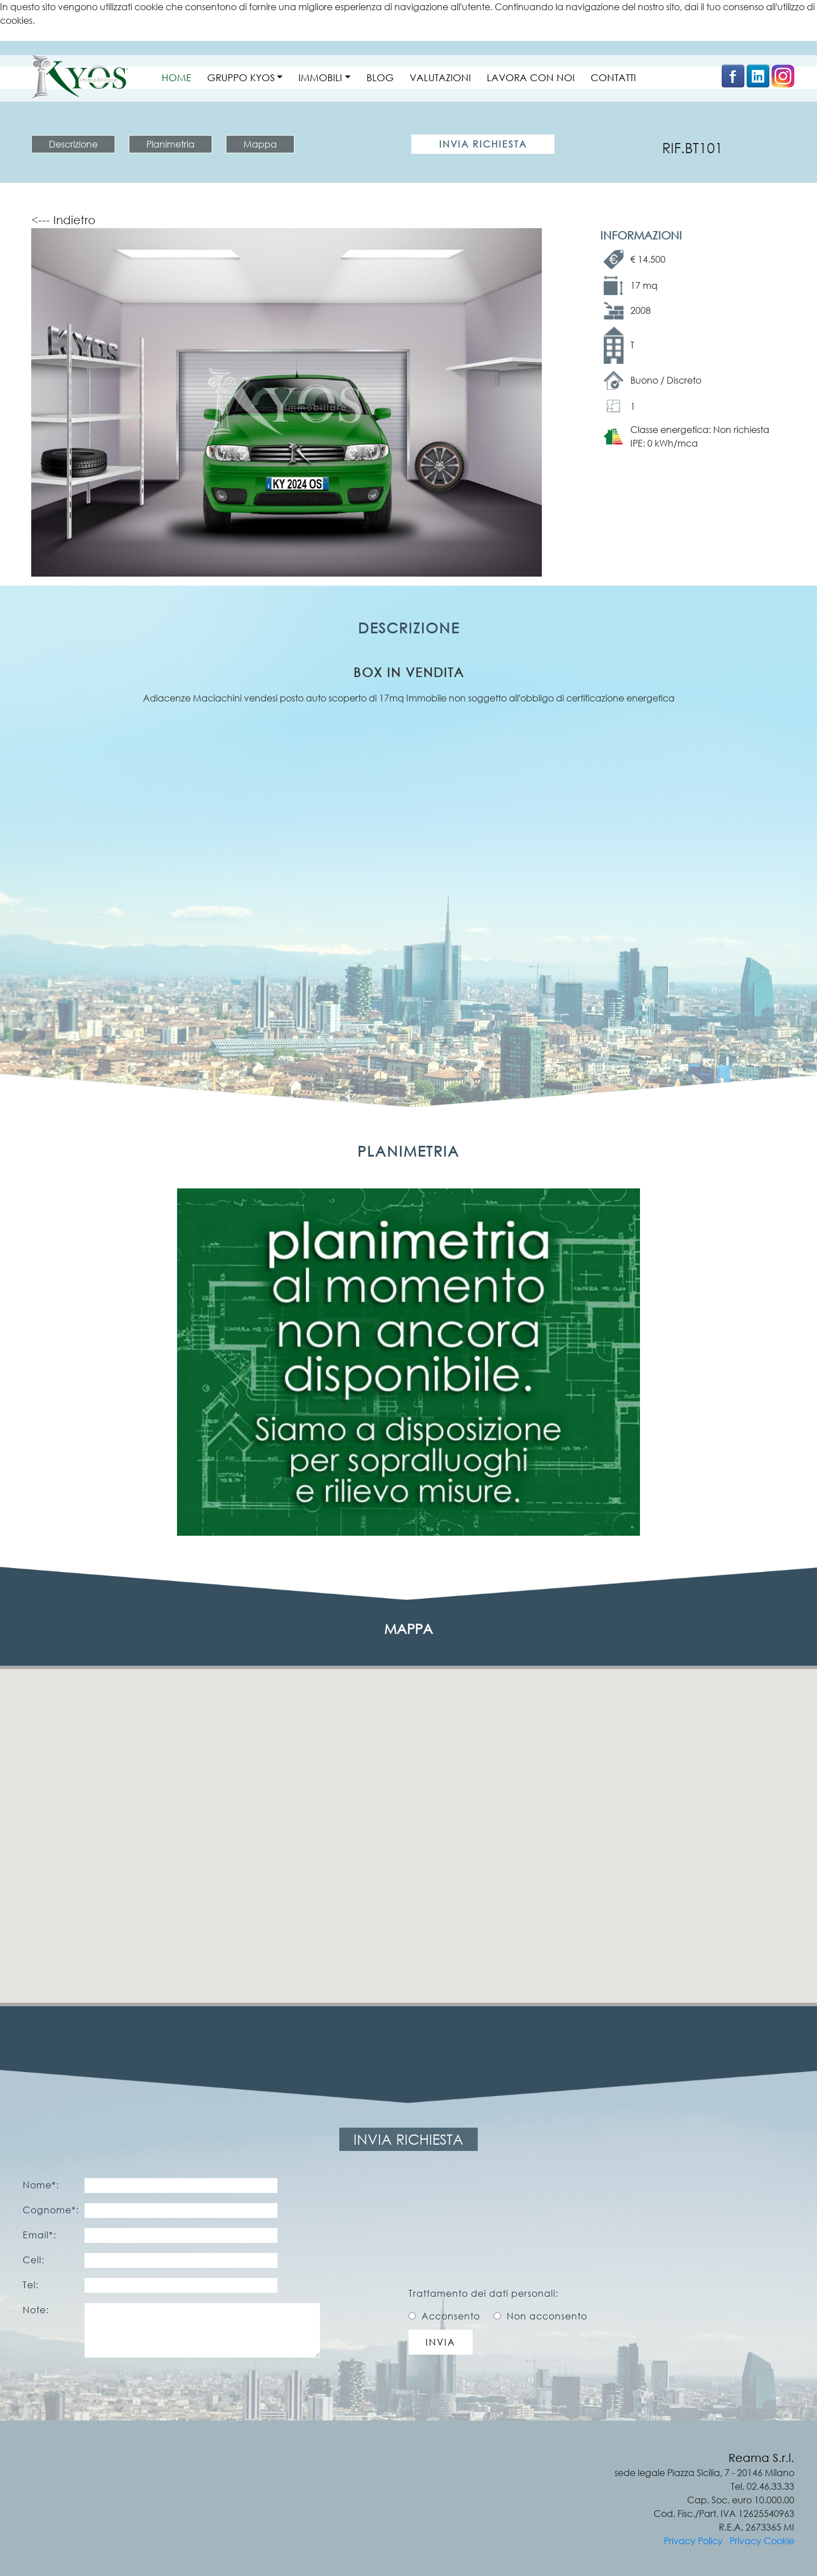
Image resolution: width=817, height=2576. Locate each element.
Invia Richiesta (483, 144)
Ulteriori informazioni (42, 34)
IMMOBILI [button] (320, 77)
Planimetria (170, 144)
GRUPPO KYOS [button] (241, 77)
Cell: (33, 2260)
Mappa (260, 144)
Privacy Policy (693, 2540)
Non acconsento (547, 2316)
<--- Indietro (63, 219)
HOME (176, 77)
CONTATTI (613, 77)
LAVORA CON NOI (531, 77)
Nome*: (41, 2185)
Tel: (31, 2285)
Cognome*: (51, 2210)
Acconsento (451, 2316)
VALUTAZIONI (440, 77)
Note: (36, 2310)
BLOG (380, 77)
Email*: (39, 2235)
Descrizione (73, 144)
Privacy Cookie (762, 2540)
